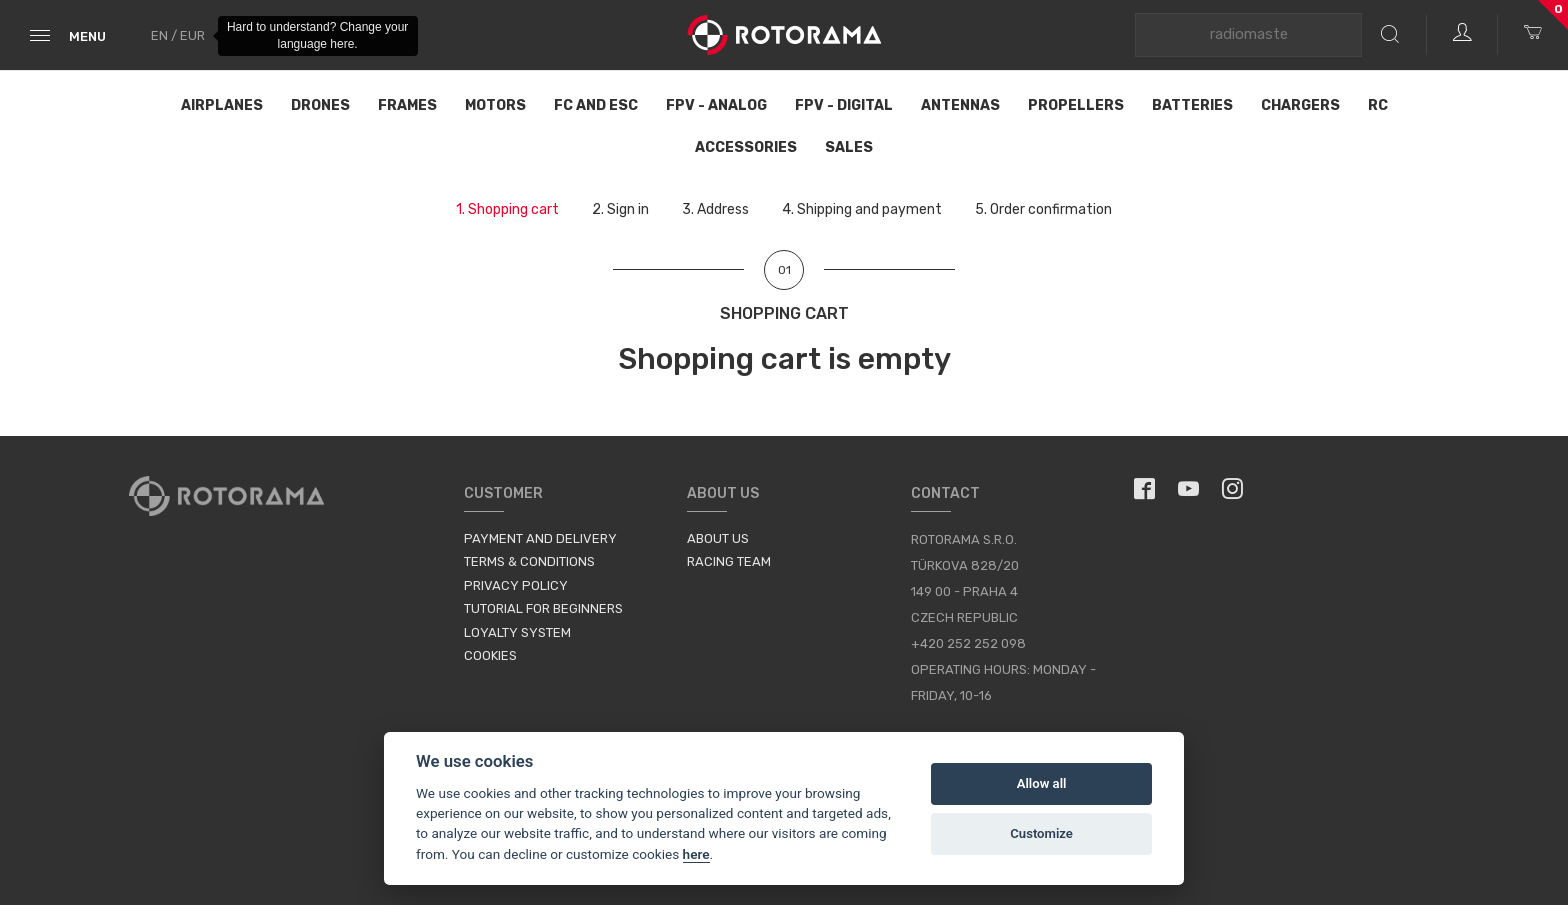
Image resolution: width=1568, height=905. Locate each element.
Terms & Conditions (529, 561)
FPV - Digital (844, 105)
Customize (1041, 833)
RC (1378, 105)
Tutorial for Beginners (543, 608)
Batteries (1192, 105)
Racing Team (729, 561)
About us (718, 538)
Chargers (1300, 105)
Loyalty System (517, 632)
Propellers (1076, 105)
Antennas (960, 105)
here (696, 854)
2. (620, 209)
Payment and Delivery (540, 538)
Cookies (490, 655)
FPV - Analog (716, 105)
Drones (320, 105)
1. (507, 209)
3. (715, 209)
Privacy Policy (516, 585)
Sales (849, 147)
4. (862, 209)
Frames (407, 105)
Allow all (1042, 783)
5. (1043, 209)
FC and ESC (596, 105)
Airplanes (222, 105)
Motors (495, 105)
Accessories (746, 147)
